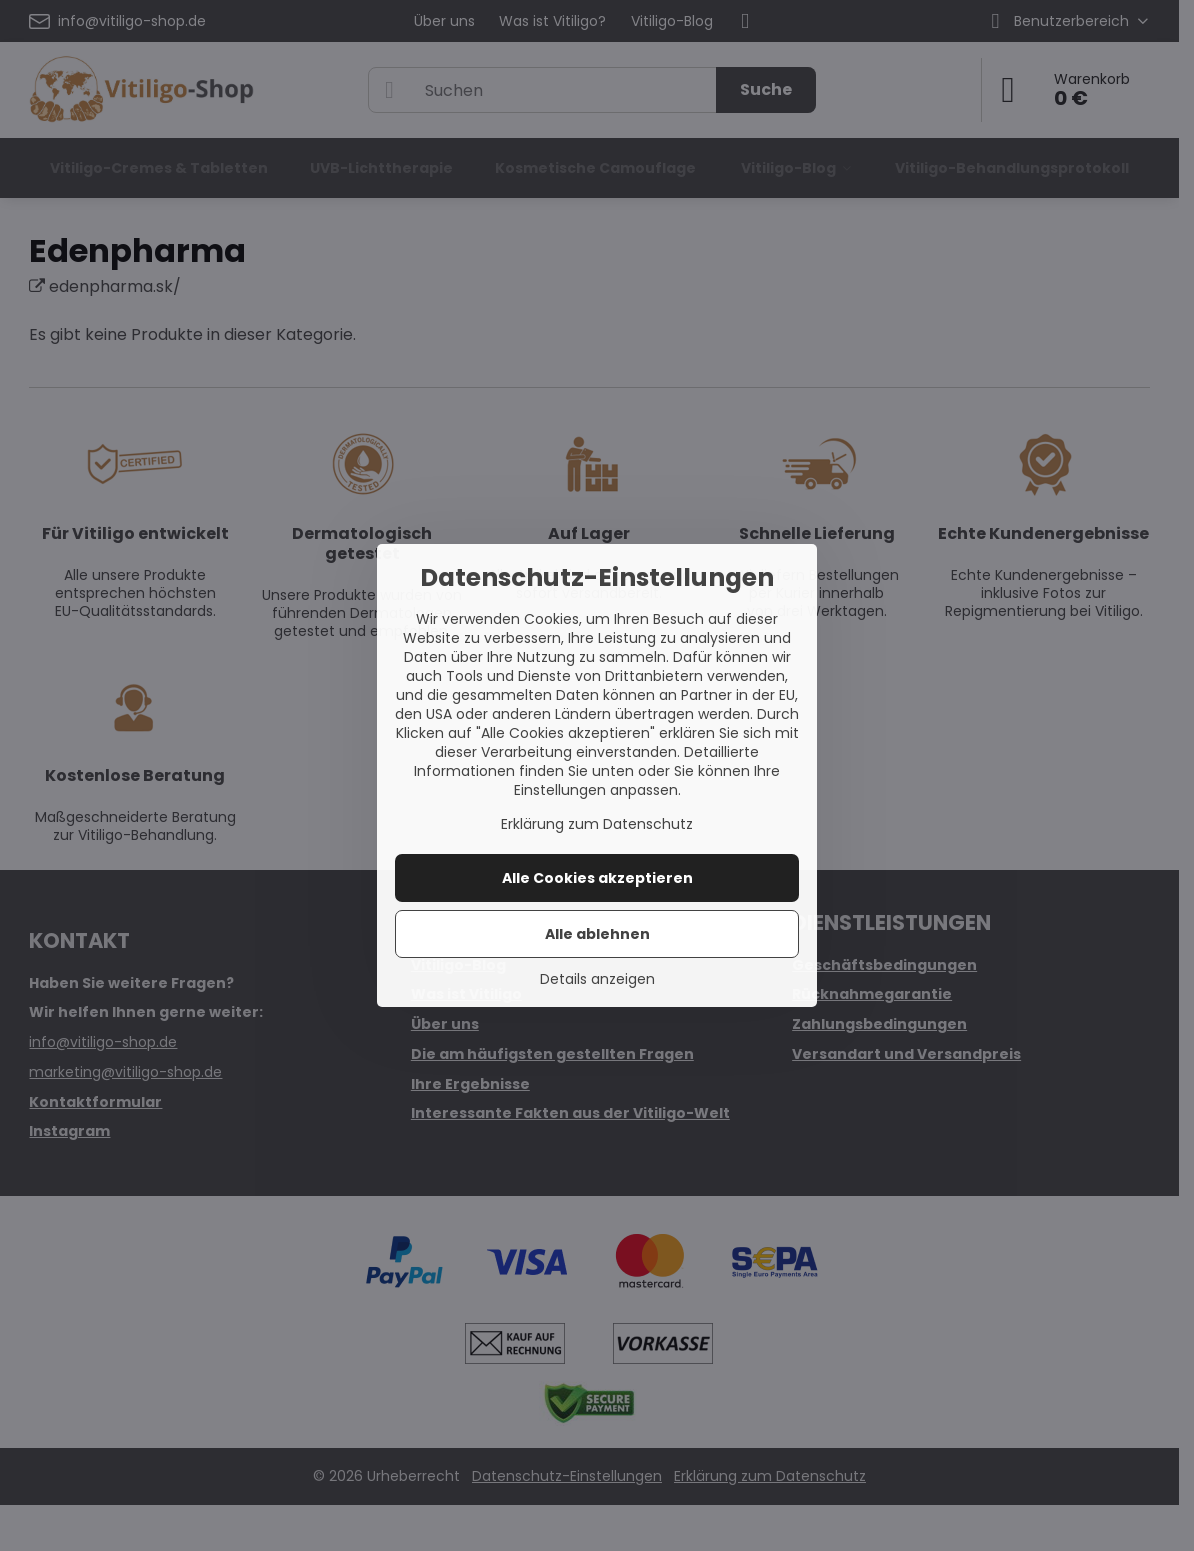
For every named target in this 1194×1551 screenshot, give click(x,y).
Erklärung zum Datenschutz (597, 824)
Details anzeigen (597, 979)
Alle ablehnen (597, 934)
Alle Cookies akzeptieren (597, 878)
